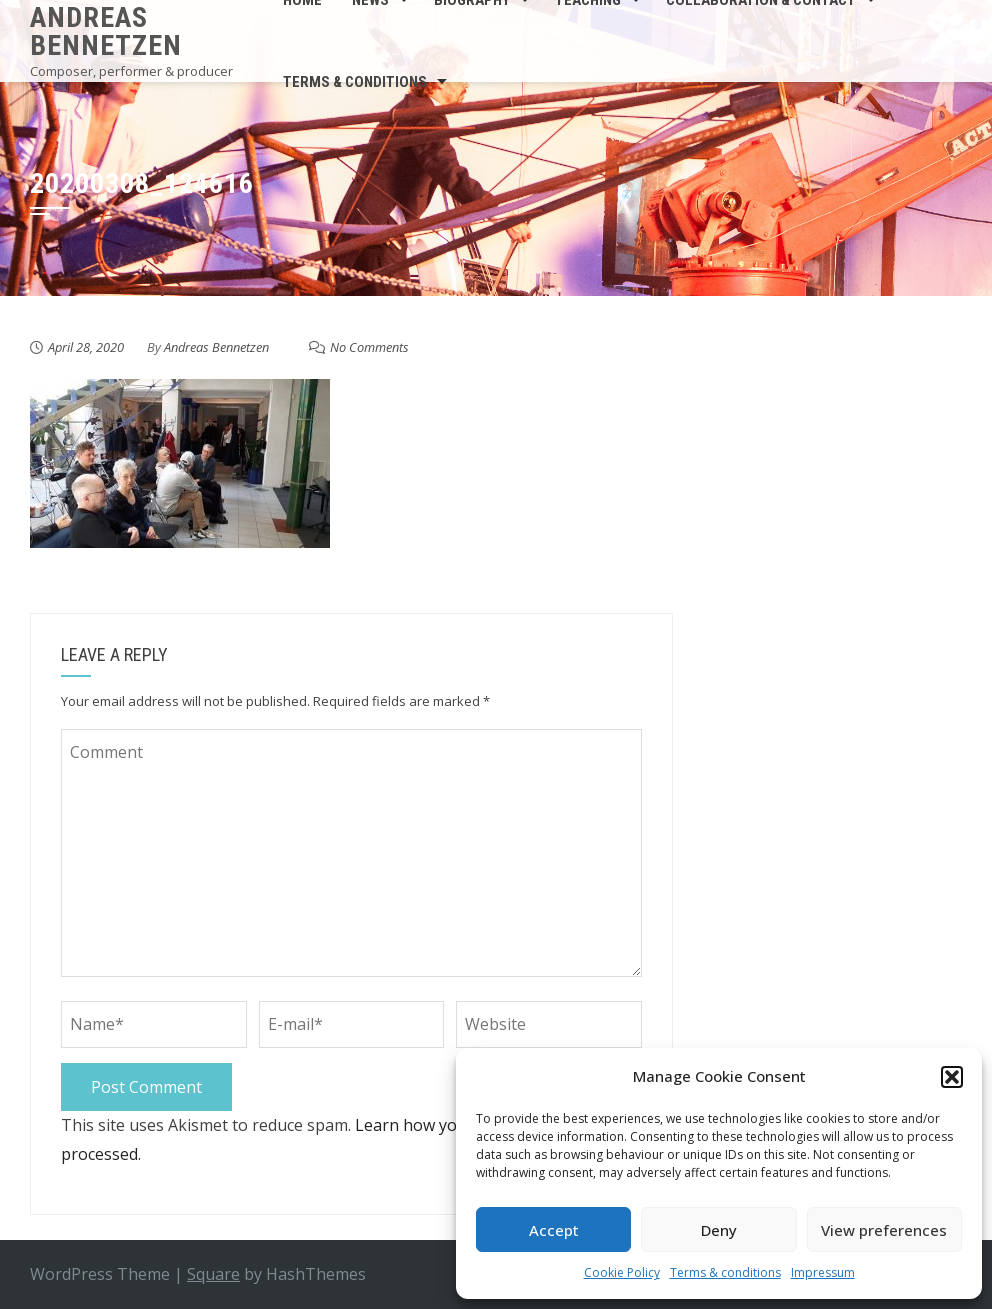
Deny (719, 1230)
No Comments (369, 347)
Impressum (823, 1272)
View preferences (884, 1230)
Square (213, 1274)
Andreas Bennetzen (106, 31)
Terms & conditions (725, 1272)
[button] (952, 1077)
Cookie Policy (622, 1272)
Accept (554, 1230)
